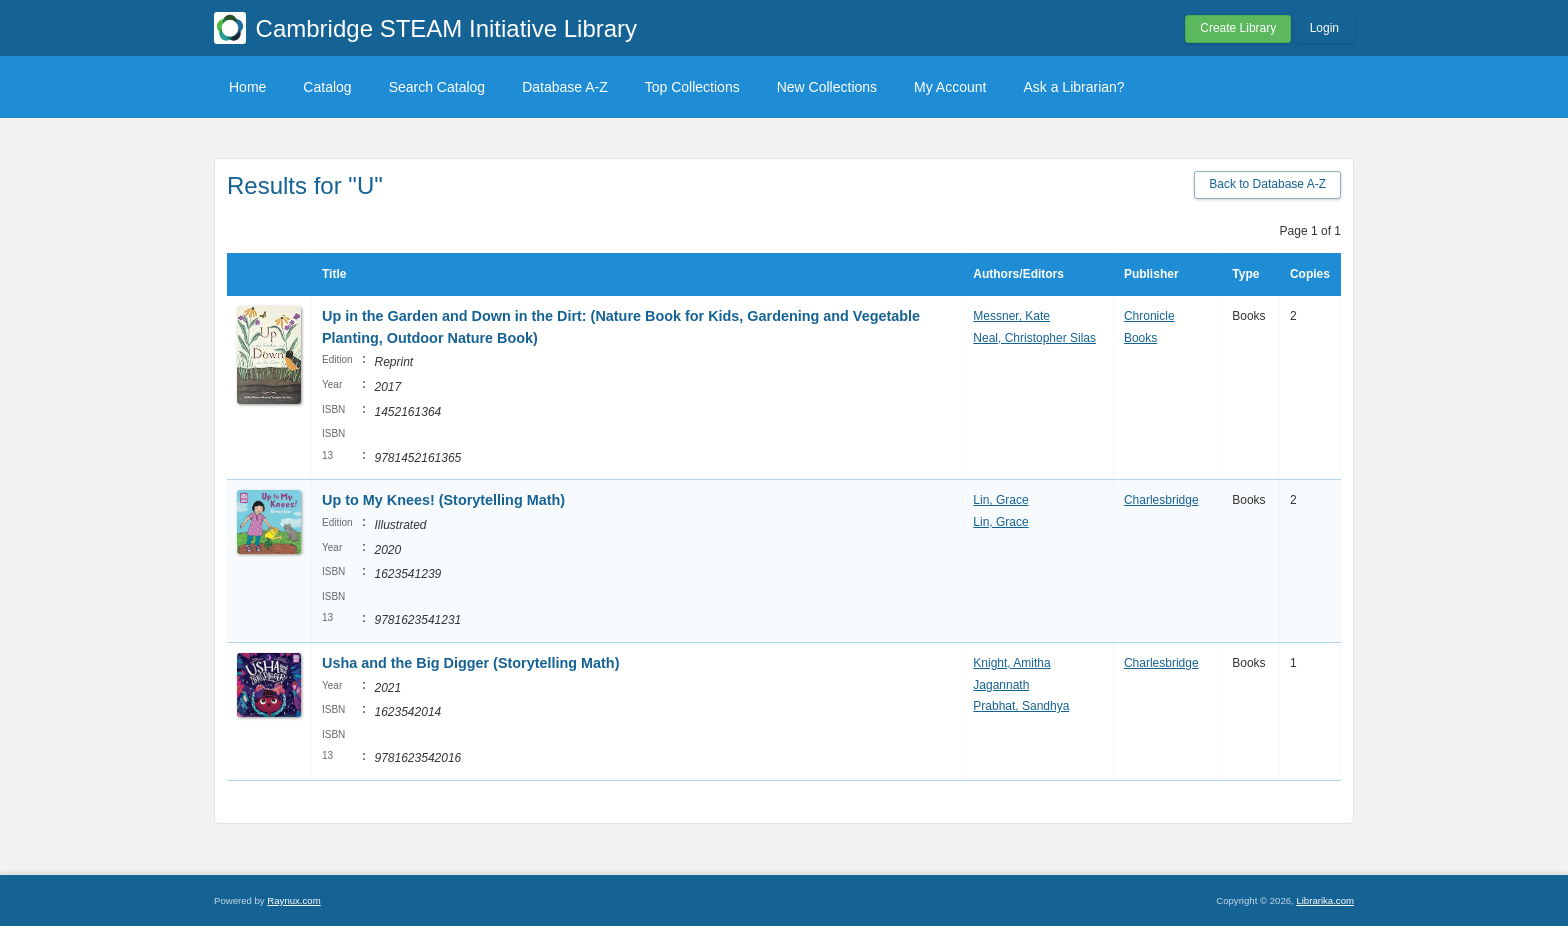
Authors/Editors (1018, 274)
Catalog (327, 87)
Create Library (1238, 28)
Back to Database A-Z (1267, 184)
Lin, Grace (1000, 500)
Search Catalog (437, 87)
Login (1324, 28)
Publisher (1151, 274)
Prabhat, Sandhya (1021, 706)
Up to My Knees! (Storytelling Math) (443, 500)
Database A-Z (565, 87)
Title (334, 274)
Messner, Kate (1011, 316)
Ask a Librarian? (1073, 87)
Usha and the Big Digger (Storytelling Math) (470, 663)
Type (1245, 274)
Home (247, 87)
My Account (950, 87)
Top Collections (692, 87)
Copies (1310, 274)
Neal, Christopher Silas (1034, 338)
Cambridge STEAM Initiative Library (446, 28)
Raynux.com (293, 900)
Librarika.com (1325, 900)
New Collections (827, 87)
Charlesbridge (1161, 500)
